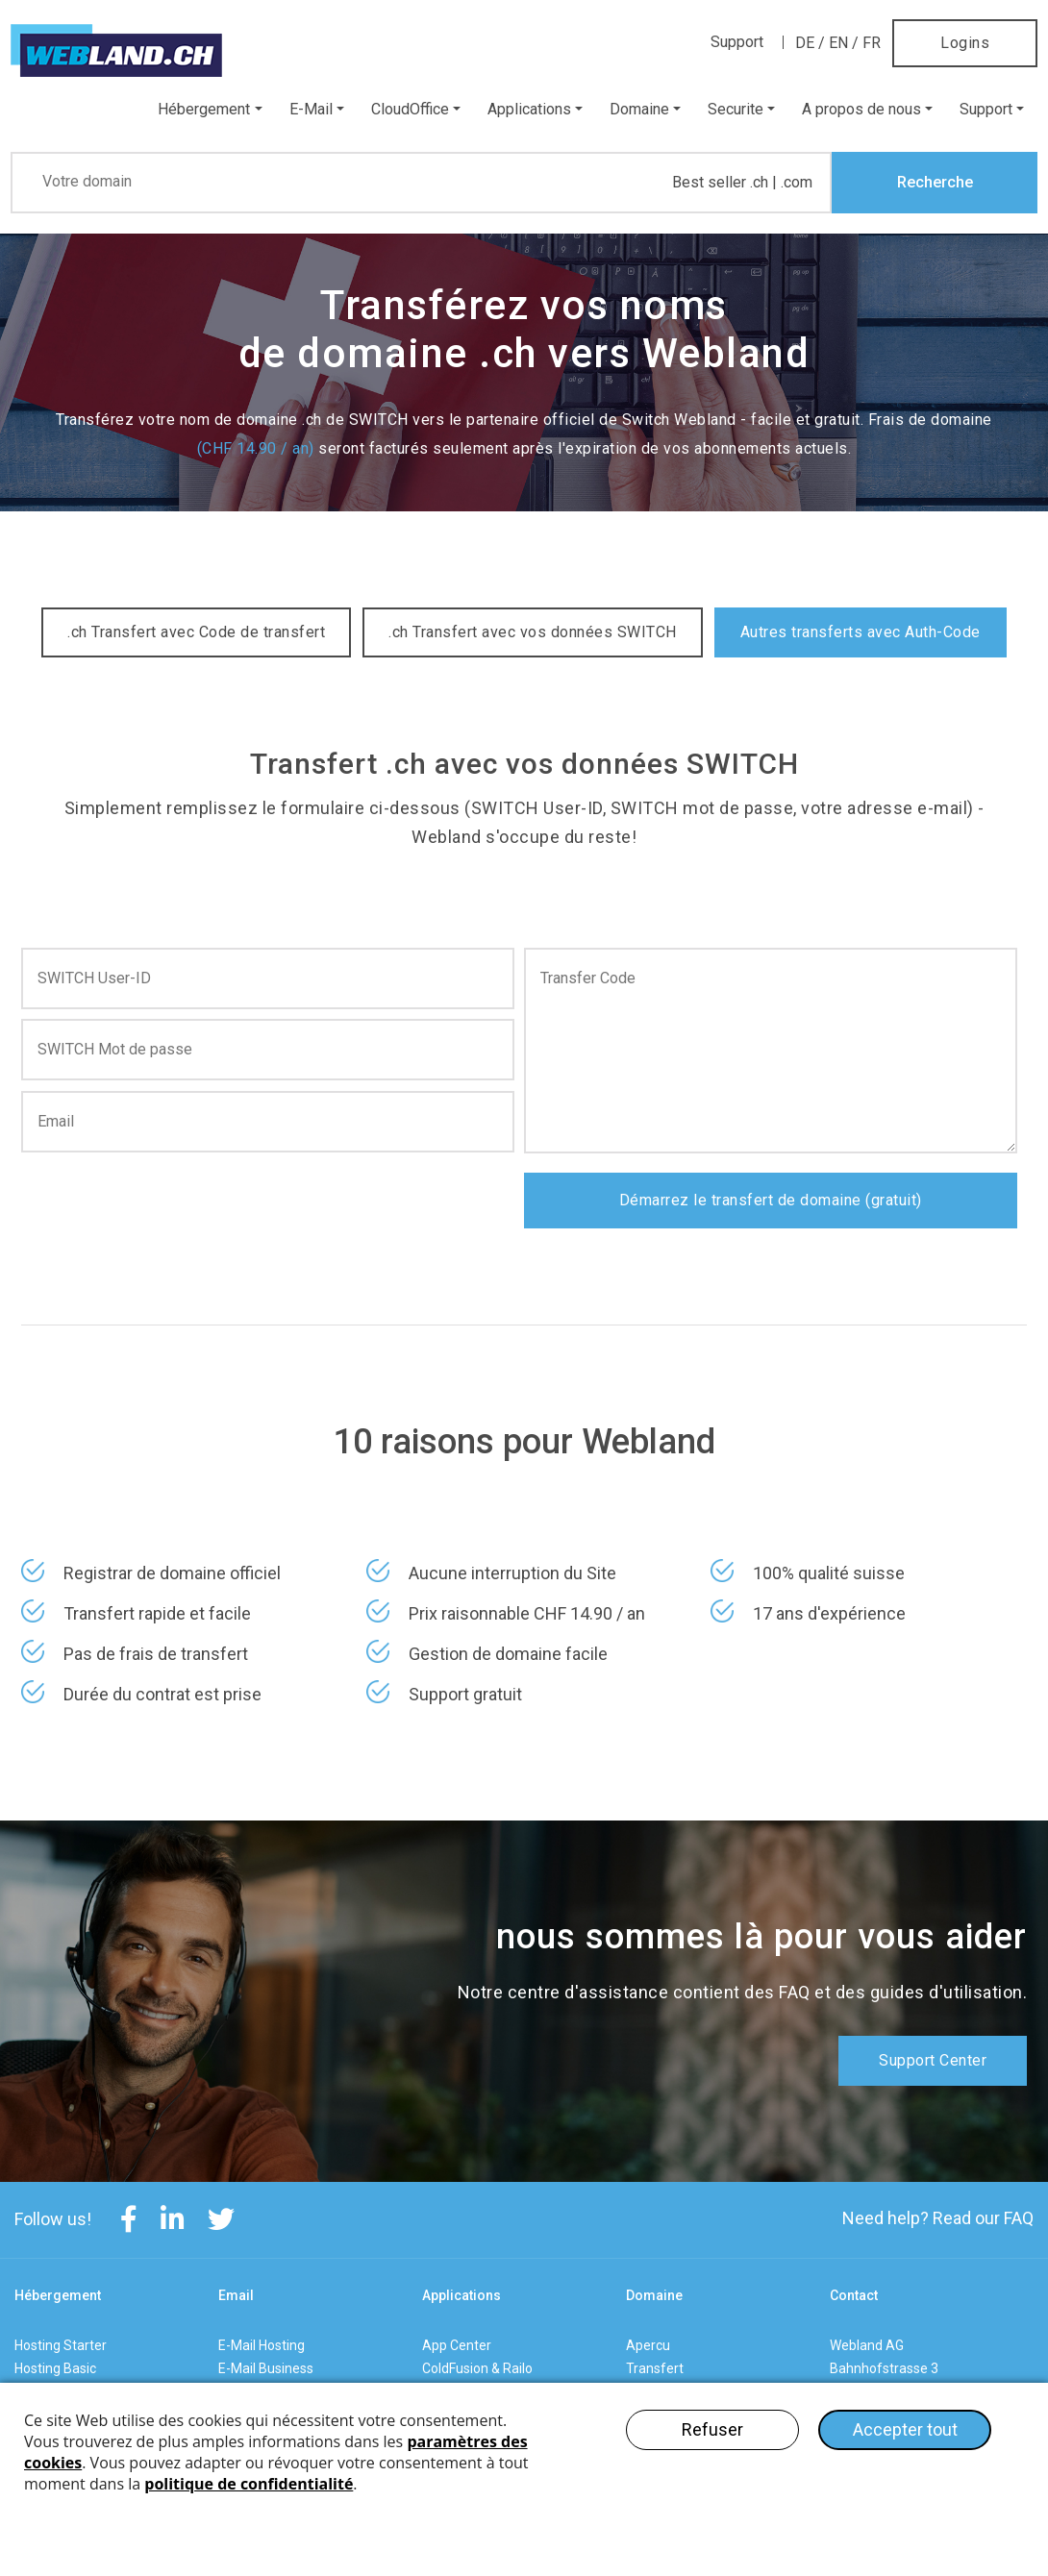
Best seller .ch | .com (742, 182)
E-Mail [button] (311, 109)
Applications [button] (529, 109)
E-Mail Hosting (261, 2345)
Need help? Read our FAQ (938, 2218)
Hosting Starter (60, 2345)
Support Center (932, 2060)
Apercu (648, 2345)
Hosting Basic (55, 2368)
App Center (456, 2345)
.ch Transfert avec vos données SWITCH (532, 632)
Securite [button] (735, 109)
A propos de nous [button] (861, 109)
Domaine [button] (639, 109)
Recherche (935, 182)
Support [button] (986, 109)
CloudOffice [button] (410, 109)
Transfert (655, 2368)
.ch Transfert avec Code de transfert (196, 632)
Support (737, 42)
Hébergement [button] (204, 109)
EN (838, 43)
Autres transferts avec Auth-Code (860, 632)
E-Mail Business (265, 2368)
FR (871, 43)
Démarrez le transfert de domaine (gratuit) (770, 1200)
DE (804, 43)
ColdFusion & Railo (477, 2368)
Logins (964, 43)
